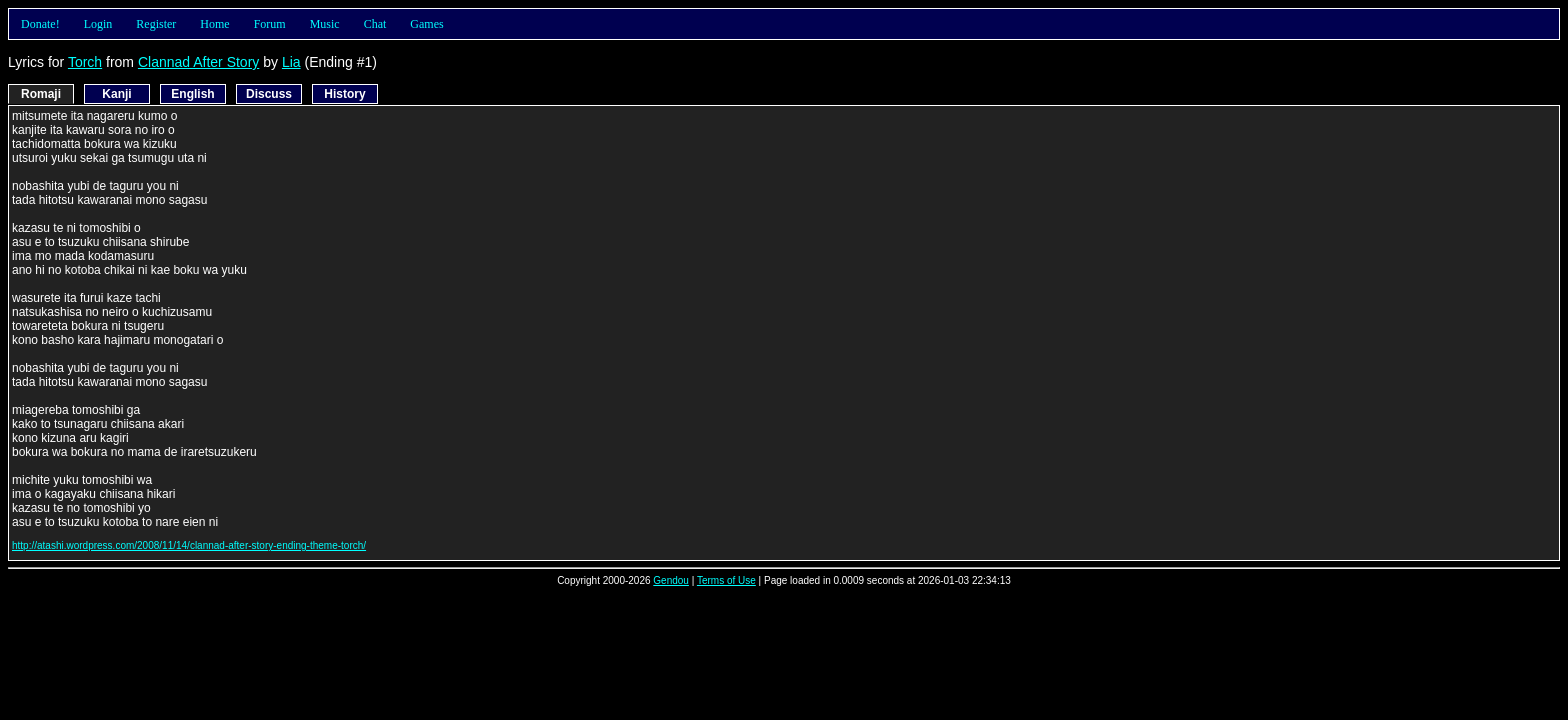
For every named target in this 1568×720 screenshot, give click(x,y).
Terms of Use (726, 580)
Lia (291, 62)
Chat (375, 24)
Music (325, 24)
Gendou (671, 580)
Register (156, 24)
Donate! (40, 24)
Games (426, 24)
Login (98, 24)
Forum (270, 24)
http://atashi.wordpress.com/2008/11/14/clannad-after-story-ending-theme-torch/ (189, 545)
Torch (85, 62)
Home (214, 24)
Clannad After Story (198, 62)
